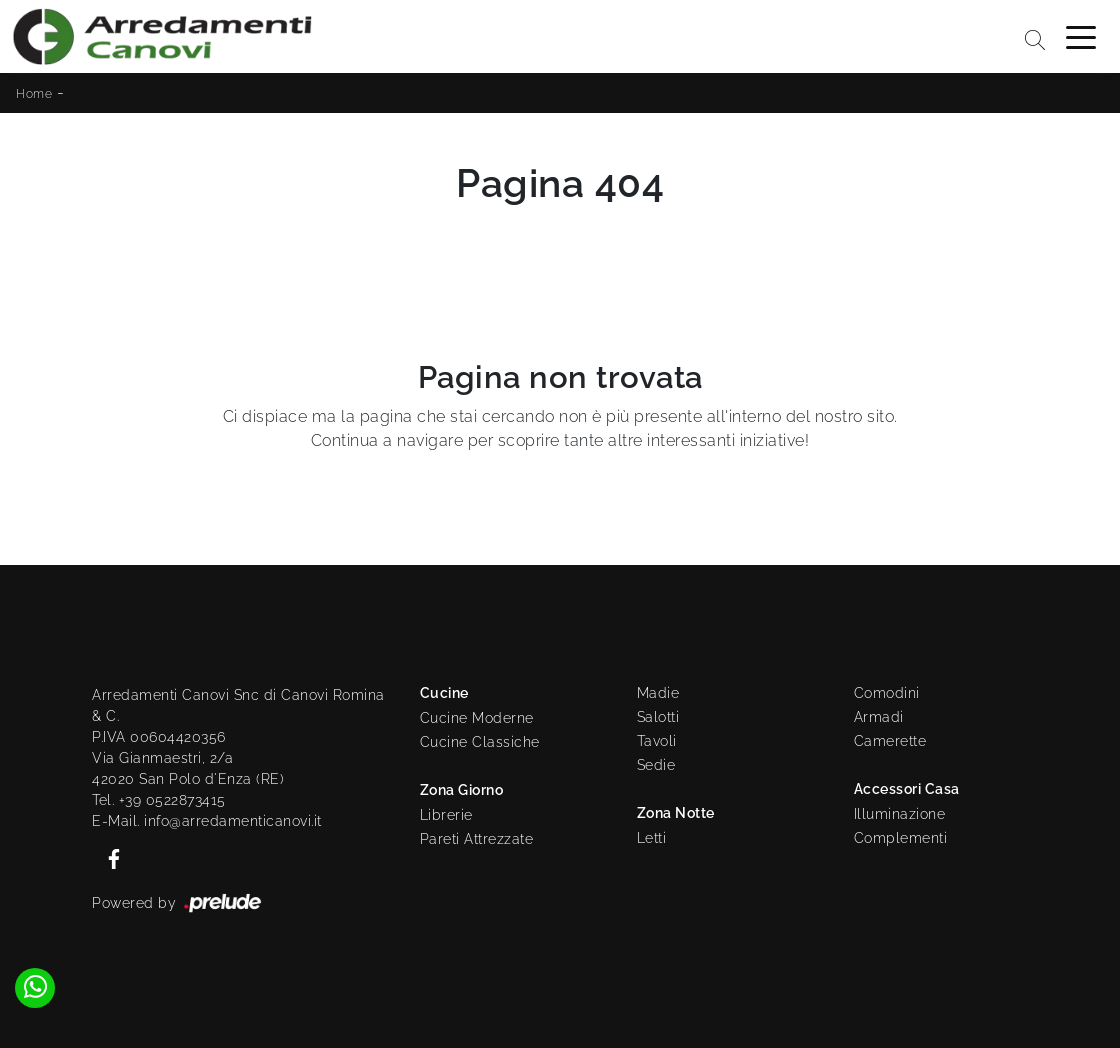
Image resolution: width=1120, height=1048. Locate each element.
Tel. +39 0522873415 (159, 800)
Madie (658, 693)
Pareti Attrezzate (477, 839)
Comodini (887, 693)
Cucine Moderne (477, 718)
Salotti (658, 717)
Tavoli (657, 741)
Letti (652, 838)
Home (34, 94)
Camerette (890, 741)
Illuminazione (900, 814)
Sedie (656, 765)
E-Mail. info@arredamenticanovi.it (207, 821)
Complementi (901, 838)
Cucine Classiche (480, 742)
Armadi (879, 717)
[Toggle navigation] (1081, 36)
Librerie (446, 815)
